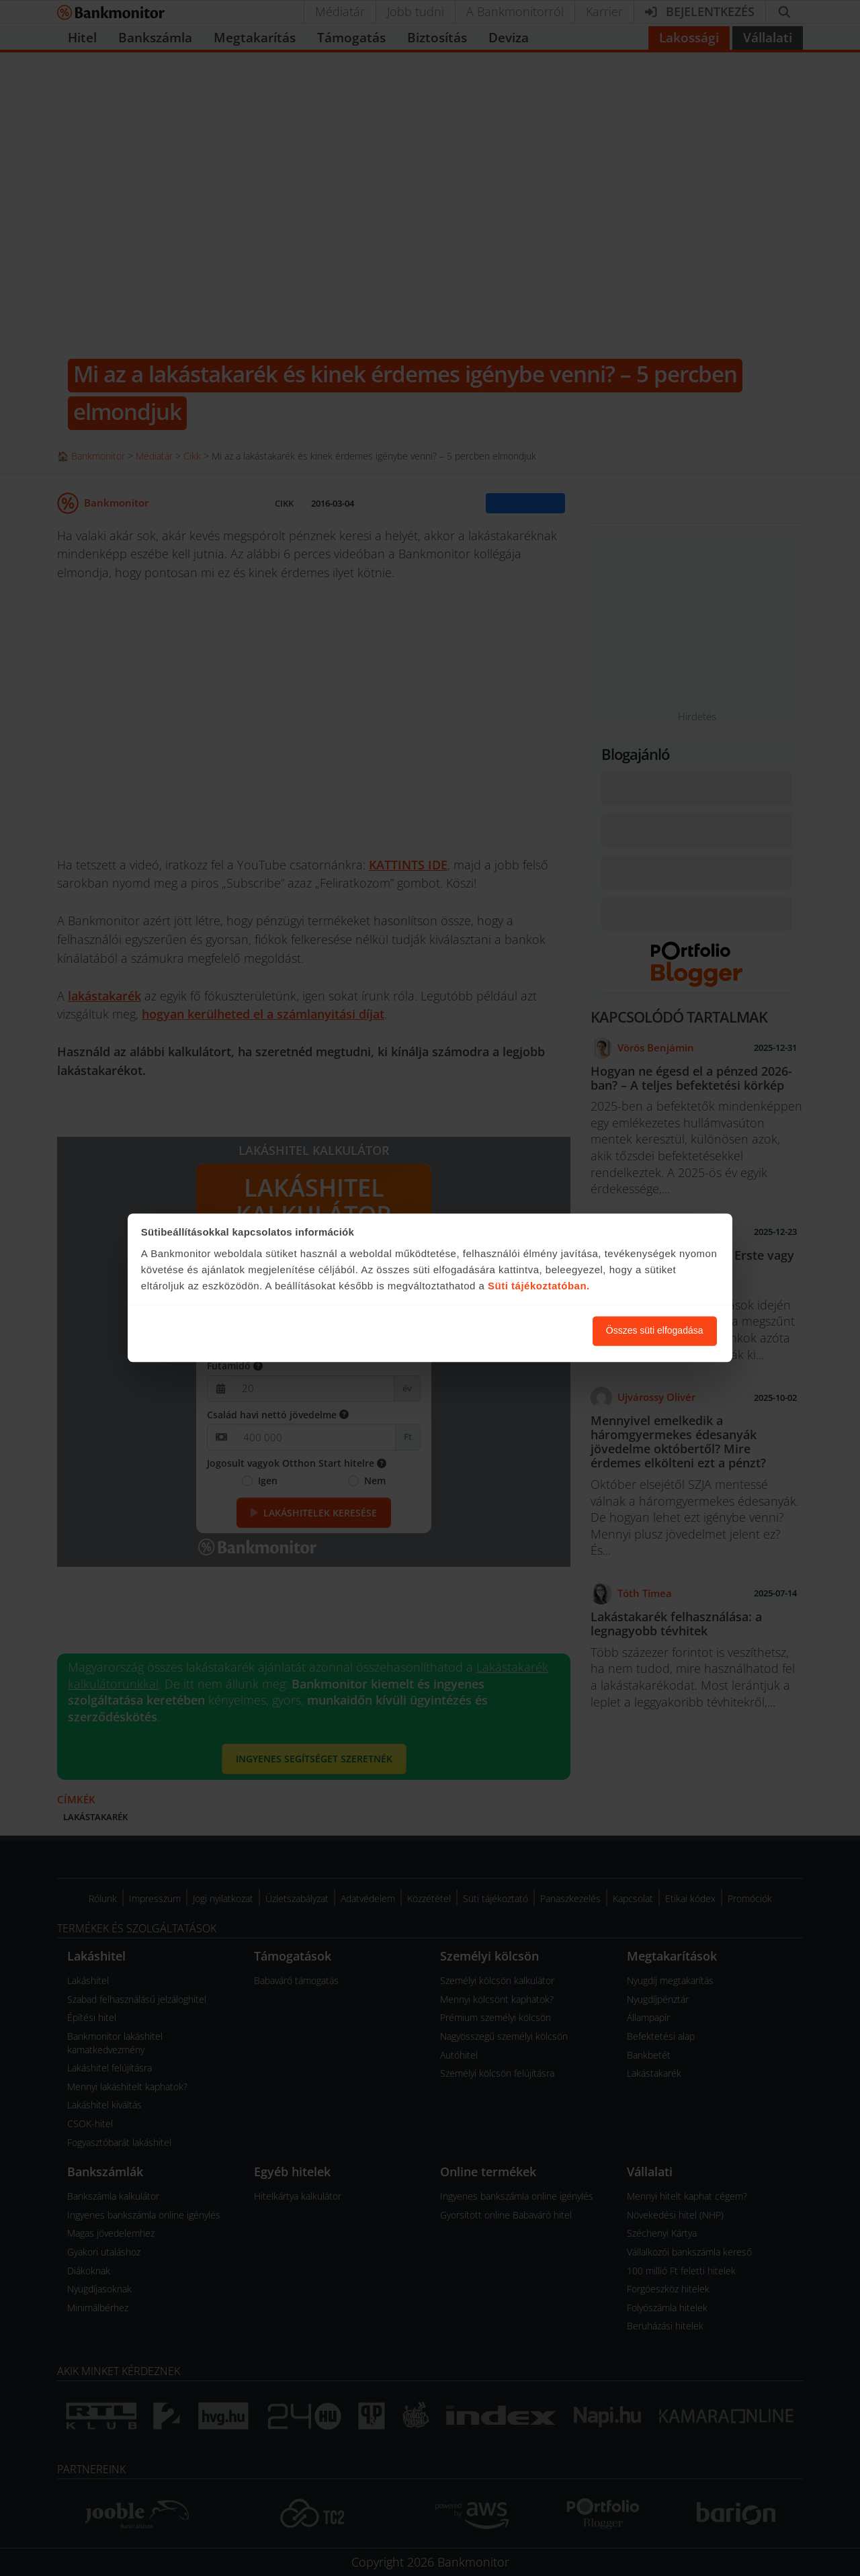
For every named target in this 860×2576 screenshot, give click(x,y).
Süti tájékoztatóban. (539, 1285)
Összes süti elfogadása (654, 1331)
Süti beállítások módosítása (508, 1331)
